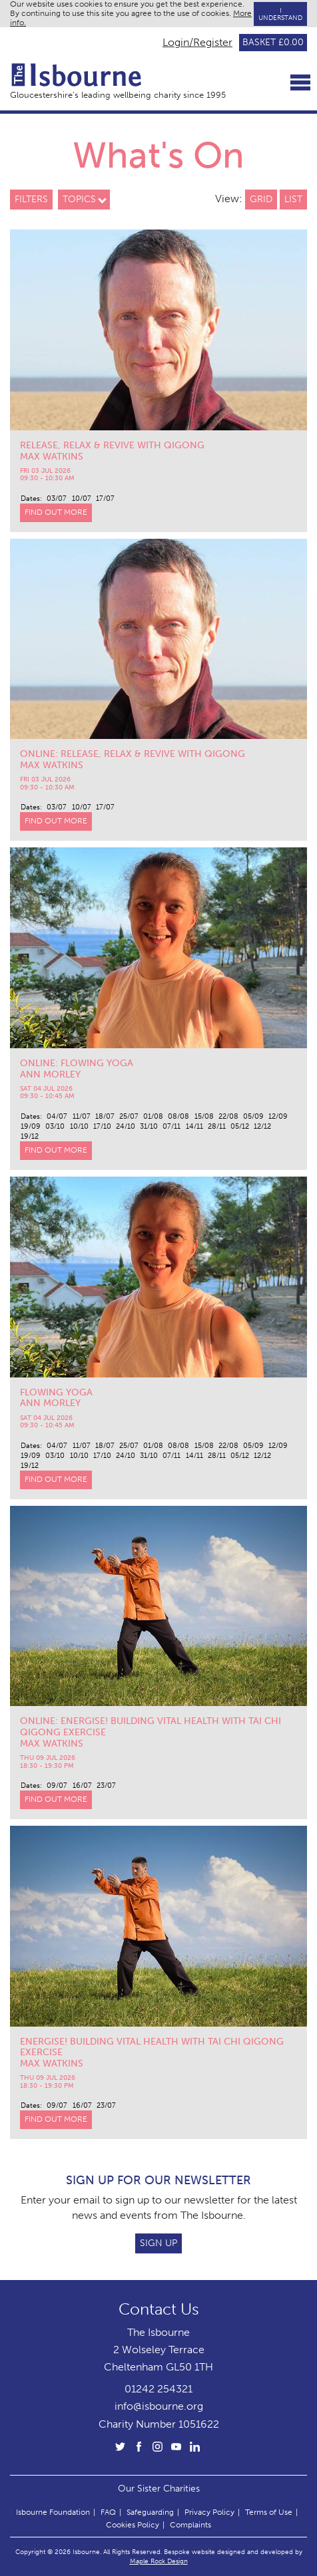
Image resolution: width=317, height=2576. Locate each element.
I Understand (280, 14)
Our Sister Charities (159, 2488)
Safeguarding (150, 2512)
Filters (31, 199)
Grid (261, 199)
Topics (79, 199)
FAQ (108, 2512)
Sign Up (158, 2243)
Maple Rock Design (159, 2561)
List (293, 199)
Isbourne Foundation (53, 2512)
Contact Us (159, 2309)
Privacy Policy (209, 2512)
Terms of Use (268, 2512)
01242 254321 (158, 2388)
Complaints (190, 2524)
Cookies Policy (132, 2524)
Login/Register (197, 43)
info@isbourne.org (159, 2406)
